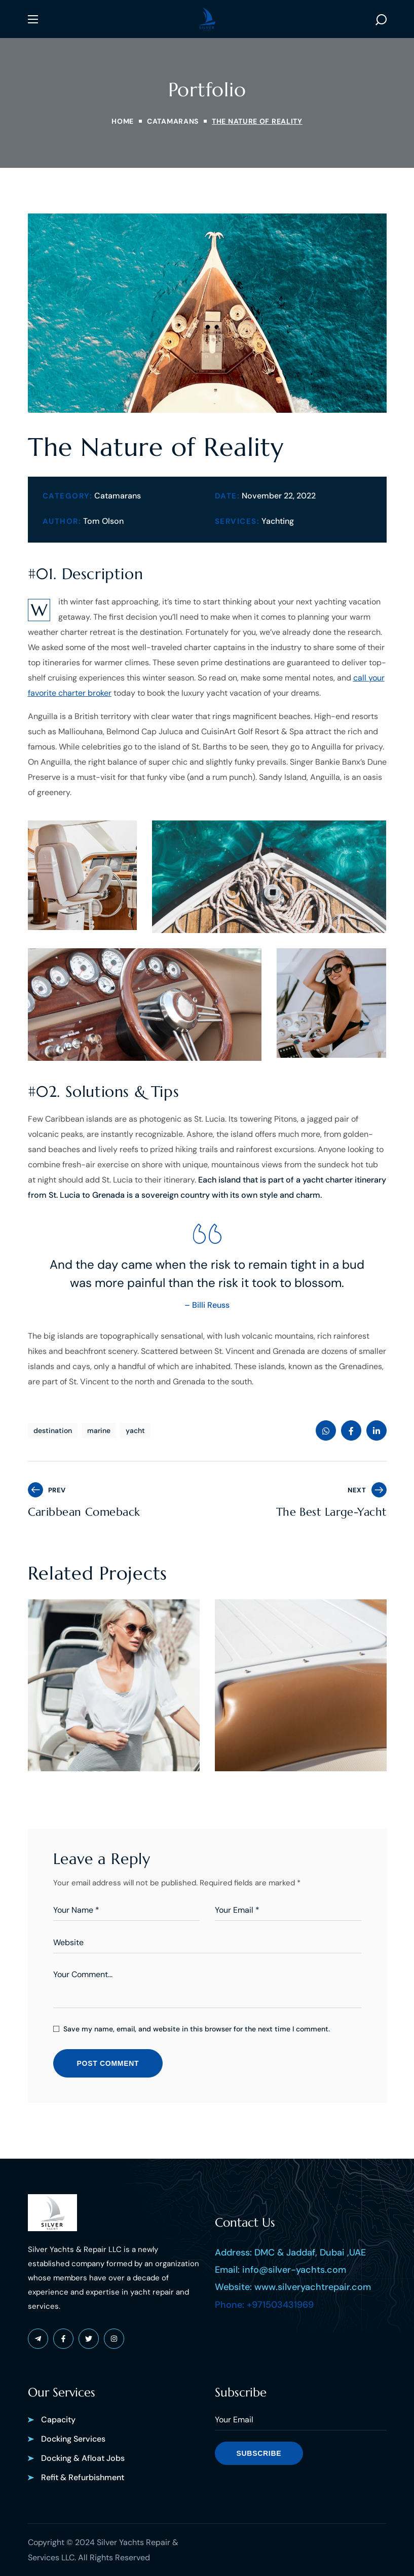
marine (98, 1430)
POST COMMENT (108, 2063)
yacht (135, 1430)
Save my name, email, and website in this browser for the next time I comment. (196, 2028)
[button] (381, 19)
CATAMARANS (173, 121)
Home (122, 121)
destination (52, 1430)
